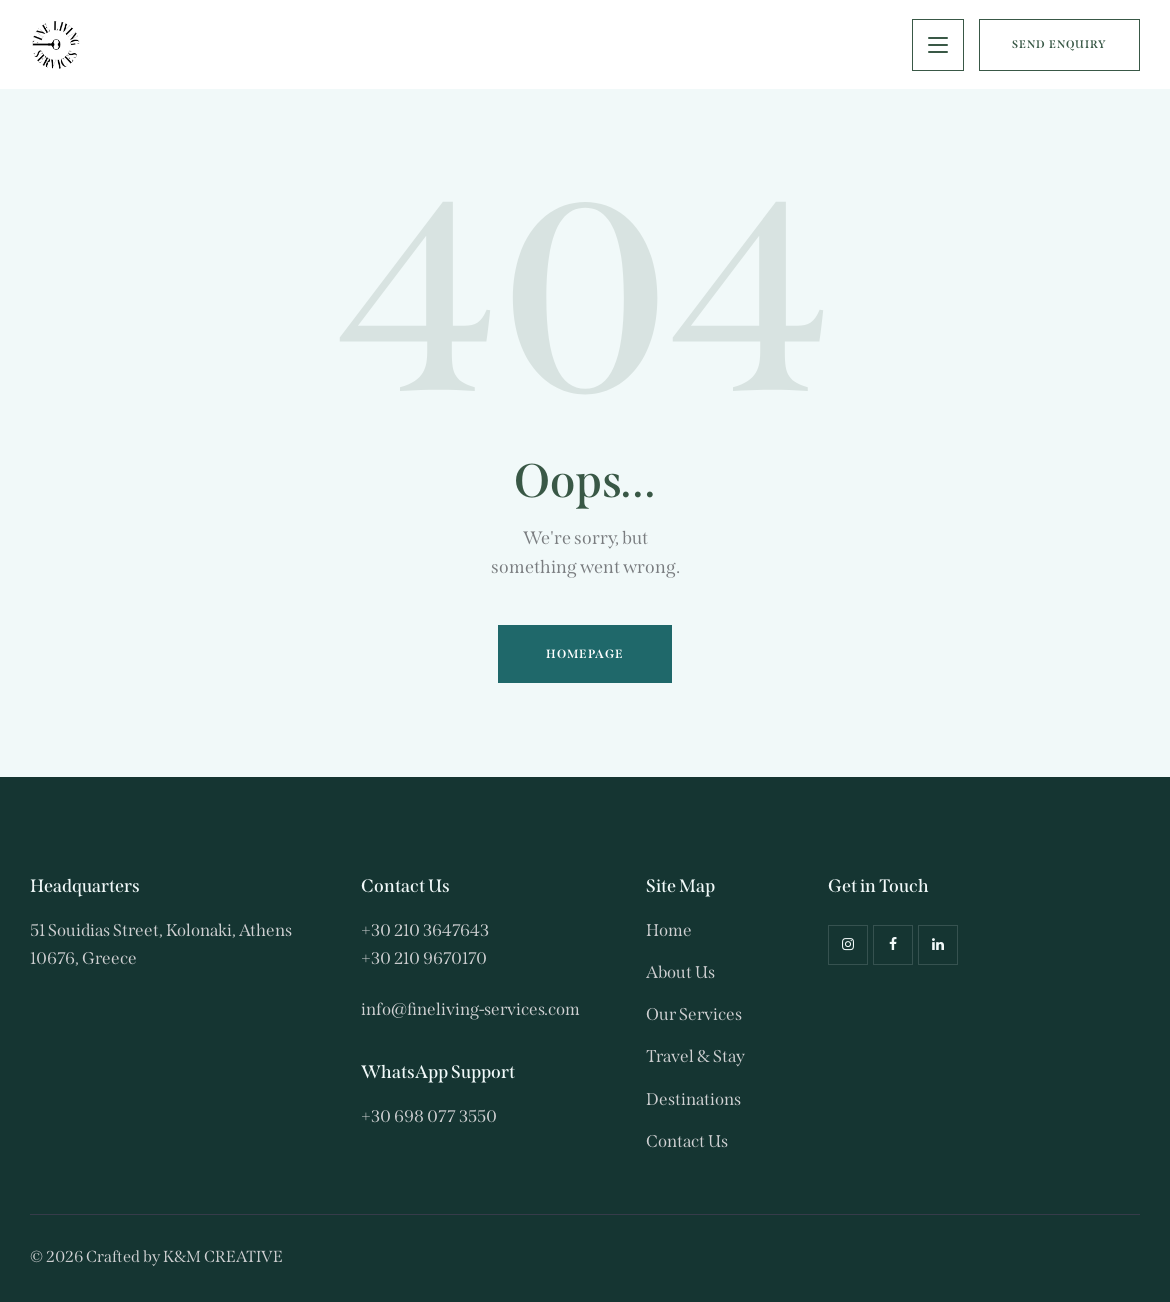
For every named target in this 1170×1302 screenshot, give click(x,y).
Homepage (585, 654)
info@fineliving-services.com (470, 1009)
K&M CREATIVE (223, 1256)
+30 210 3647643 (425, 930)
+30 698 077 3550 (429, 1116)
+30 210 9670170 (424, 958)
